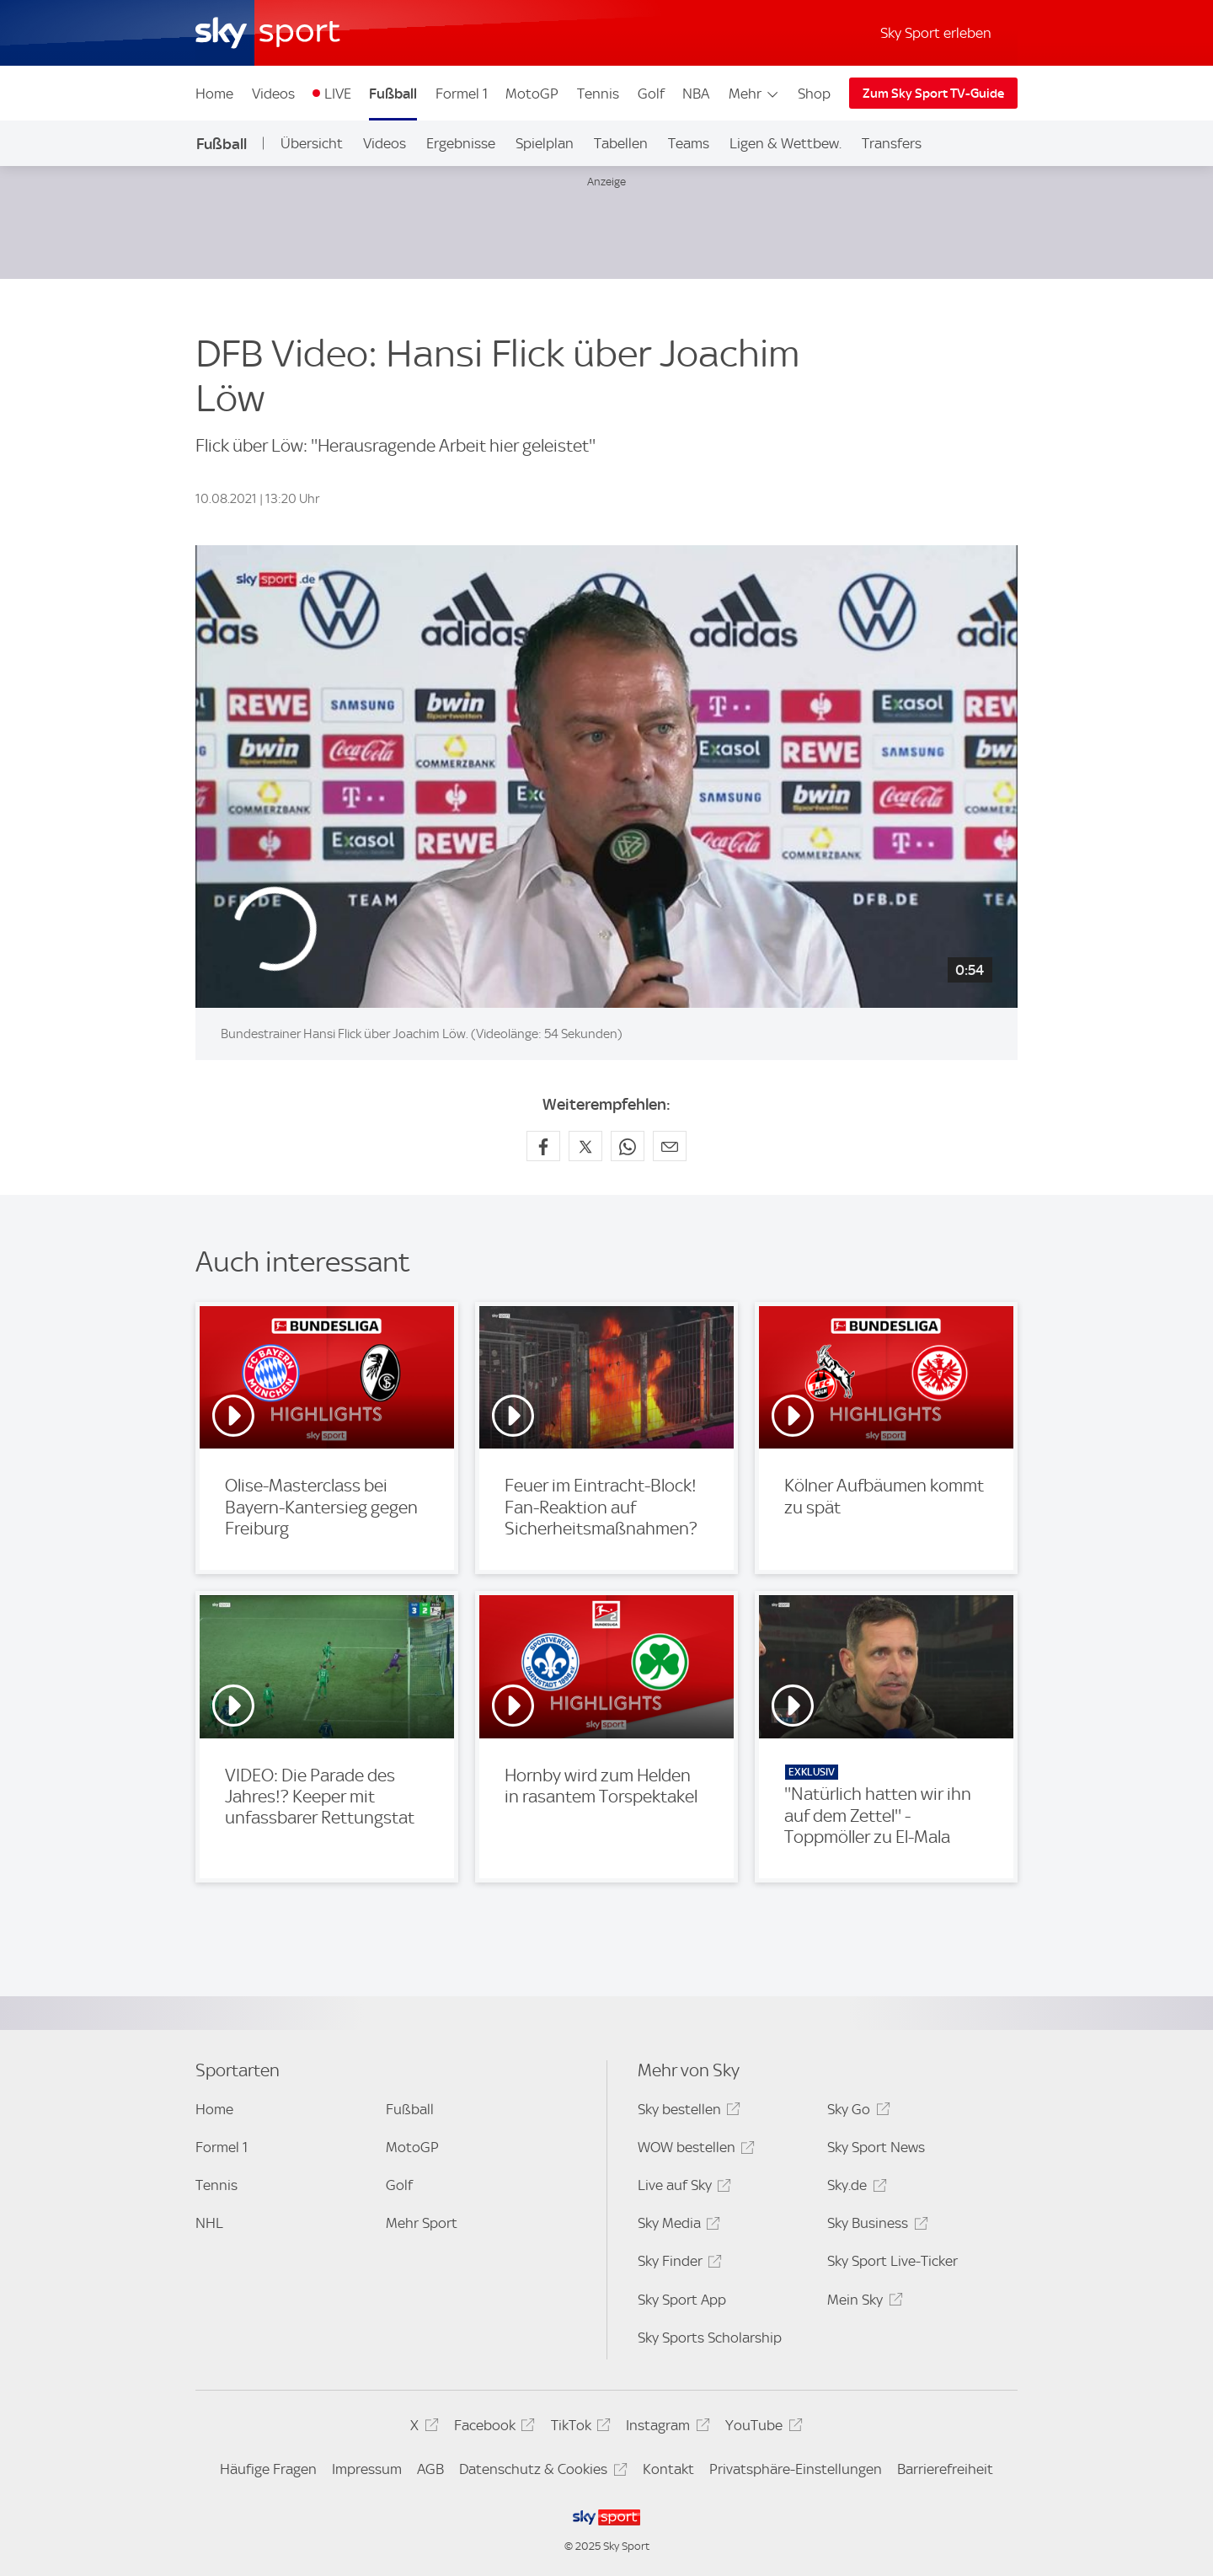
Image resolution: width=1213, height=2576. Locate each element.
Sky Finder (677, 2263)
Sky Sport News (876, 2147)
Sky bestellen (686, 2112)
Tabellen (621, 143)
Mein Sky (862, 2302)
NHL (209, 2223)
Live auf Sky (682, 2188)
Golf (651, 93)
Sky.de (854, 2188)
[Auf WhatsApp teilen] (627, 1146)
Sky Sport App (682, 2299)
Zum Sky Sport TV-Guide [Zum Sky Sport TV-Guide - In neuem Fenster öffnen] (933, 93)
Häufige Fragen (268, 2469)
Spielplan (545, 143)
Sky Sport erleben (935, 32)
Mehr (754, 93)
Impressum (367, 2469)
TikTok (578, 2428)
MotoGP (531, 93)
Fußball (393, 93)
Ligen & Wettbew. (785, 143)
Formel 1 (462, 93)
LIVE (337, 93)
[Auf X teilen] (585, 1146)
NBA (695, 93)
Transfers (892, 143)
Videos (273, 93)
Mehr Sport (421, 2223)
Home (214, 93)
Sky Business (874, 2226)
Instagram (665, 2428)
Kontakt (668, 2469)
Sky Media (676, 2226)
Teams (688, 143)
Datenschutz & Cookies (540, 2472)
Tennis (598, 93)
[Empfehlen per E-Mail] (670, 1146)
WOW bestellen (694, 2150)
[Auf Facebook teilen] (543, 1146)
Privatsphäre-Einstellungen (795, 2469)
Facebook (492, 2428)
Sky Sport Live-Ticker (892, 2260)
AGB (430, 2469)
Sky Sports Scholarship (710, 2337)
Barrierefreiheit (945, 2469)
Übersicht (312, 143)
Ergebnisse (460, 143)
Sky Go (855, 2112)
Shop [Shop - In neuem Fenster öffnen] (814, 93)
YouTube (761, 2428)
